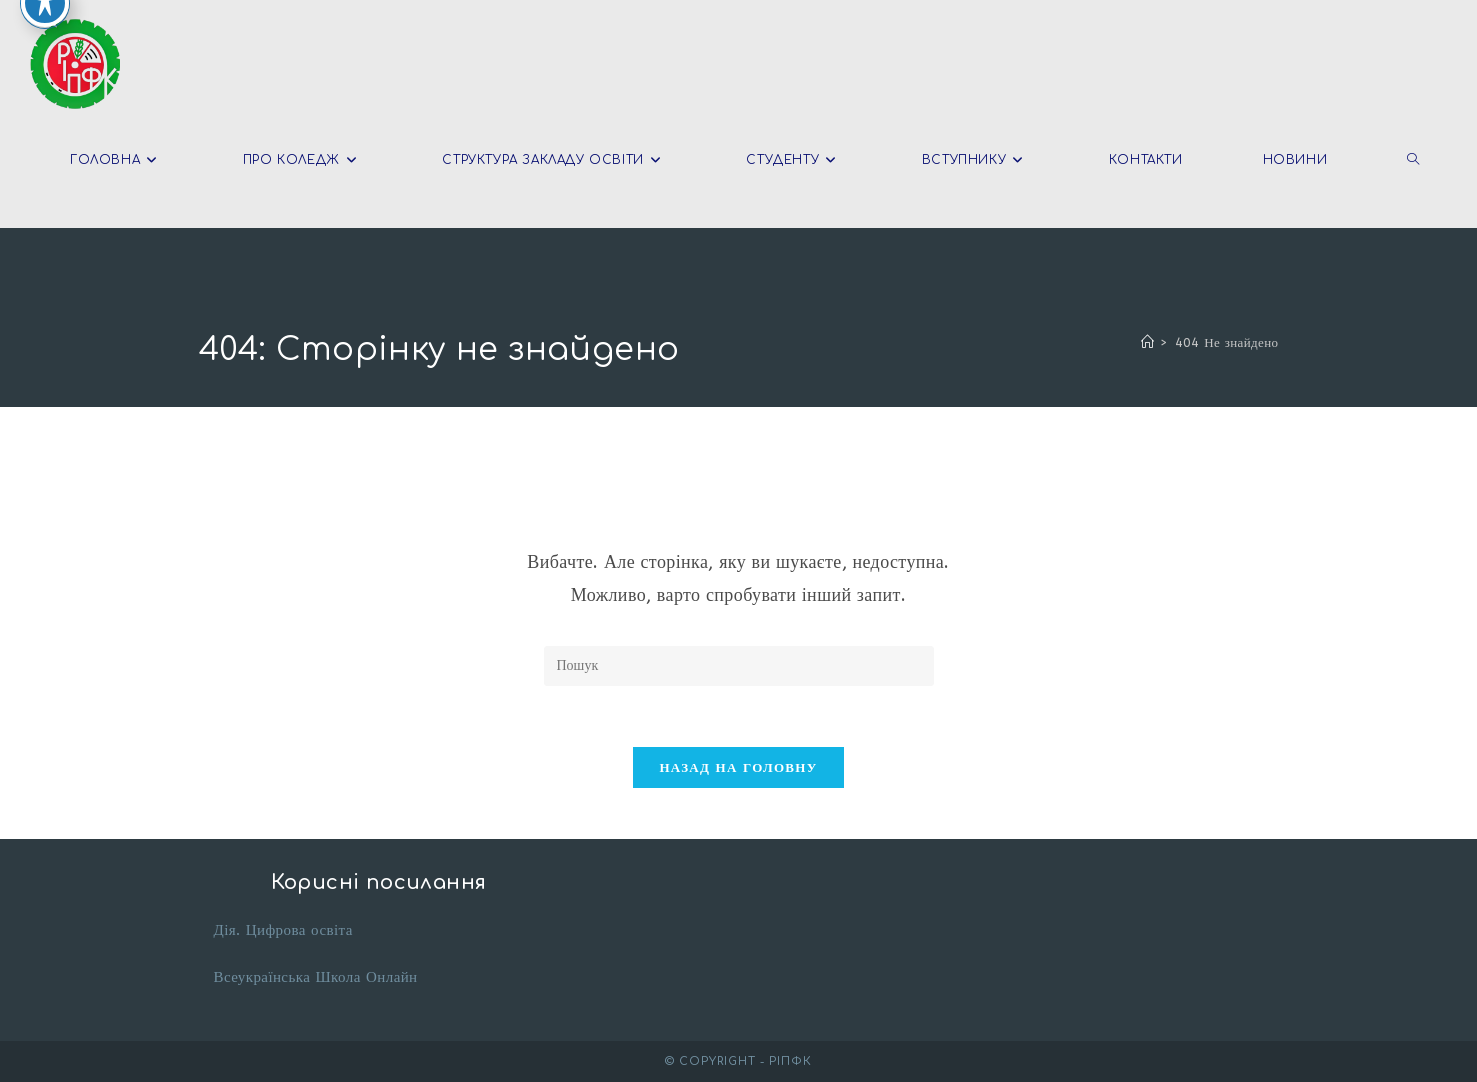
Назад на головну (738, 767)
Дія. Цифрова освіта (283, 930)
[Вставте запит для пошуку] (739, 666)
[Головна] (1147, 342)
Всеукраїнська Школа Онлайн (316, 977)
